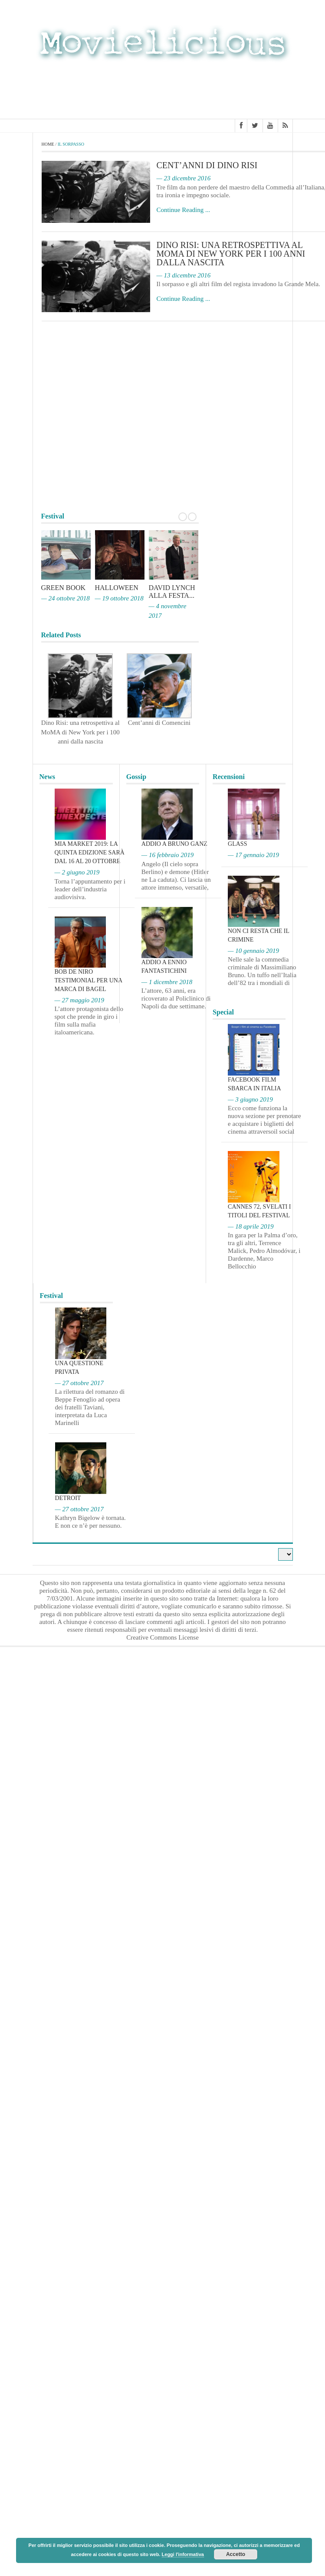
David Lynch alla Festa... (172, 591)
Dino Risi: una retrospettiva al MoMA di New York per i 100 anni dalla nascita (231, 253)
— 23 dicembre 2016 (184, 178)
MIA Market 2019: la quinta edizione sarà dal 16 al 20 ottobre (90, 852)
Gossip (136, 776)
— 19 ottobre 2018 (119, 598)
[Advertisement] (162, 92)
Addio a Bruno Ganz (174, 844)
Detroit (68, 1498)
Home (48, 144)
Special (223, 1012)
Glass (237, 844)
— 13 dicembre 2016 (184, 275)
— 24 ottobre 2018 (65, 598)
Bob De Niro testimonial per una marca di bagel (88, 980)
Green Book (63, 587)
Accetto (235, 2554)
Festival (51, 1295)
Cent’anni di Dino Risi (207, 165)
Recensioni (229, 776)
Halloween (116, 587)
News (47, 776)
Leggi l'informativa (183, 2554)
